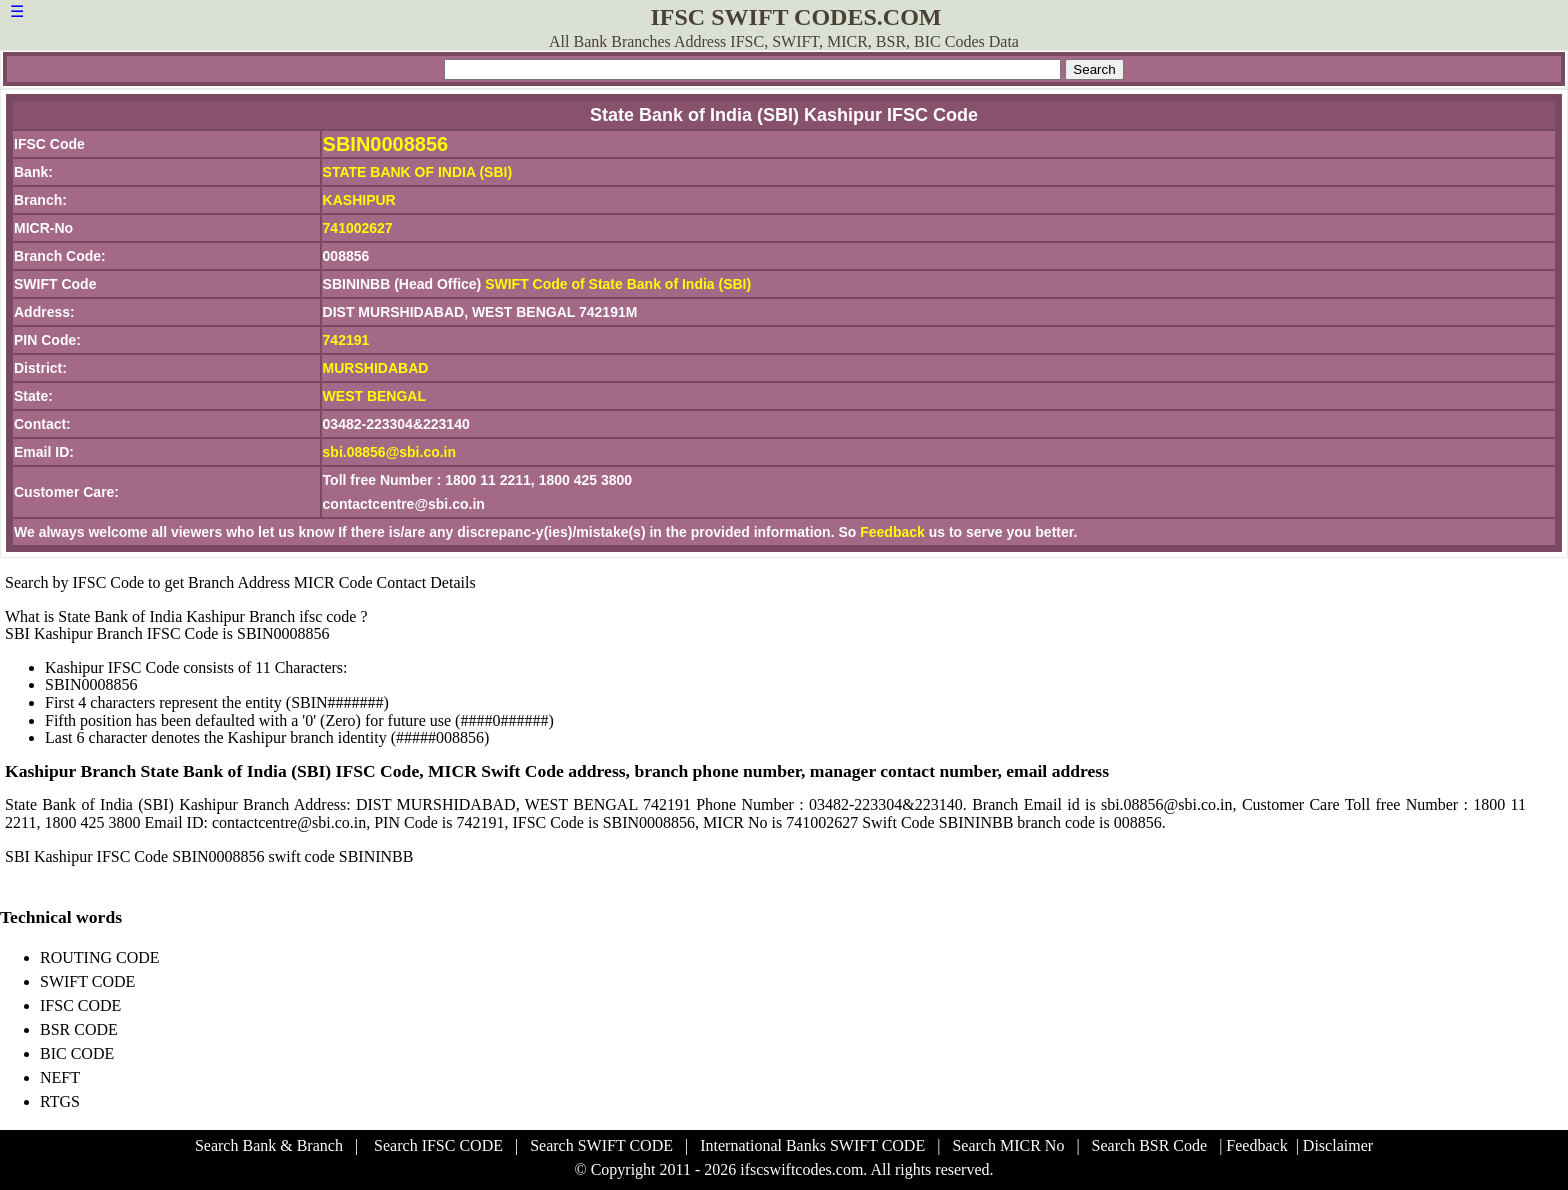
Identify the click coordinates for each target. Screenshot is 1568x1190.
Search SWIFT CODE (601, 1145)
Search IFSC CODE (438, 1145)
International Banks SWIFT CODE (812, 1145)
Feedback (892, 532)
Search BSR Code (1150, 1145)
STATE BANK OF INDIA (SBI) (418, 172)
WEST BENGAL (374, 396)
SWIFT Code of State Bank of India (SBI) (618, 284)
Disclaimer (1338, 1145)
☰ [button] (17, 11)
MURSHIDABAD (376, 368)
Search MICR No (1008, 1145)
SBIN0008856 (386, 144)
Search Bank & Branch (269, 1145)
